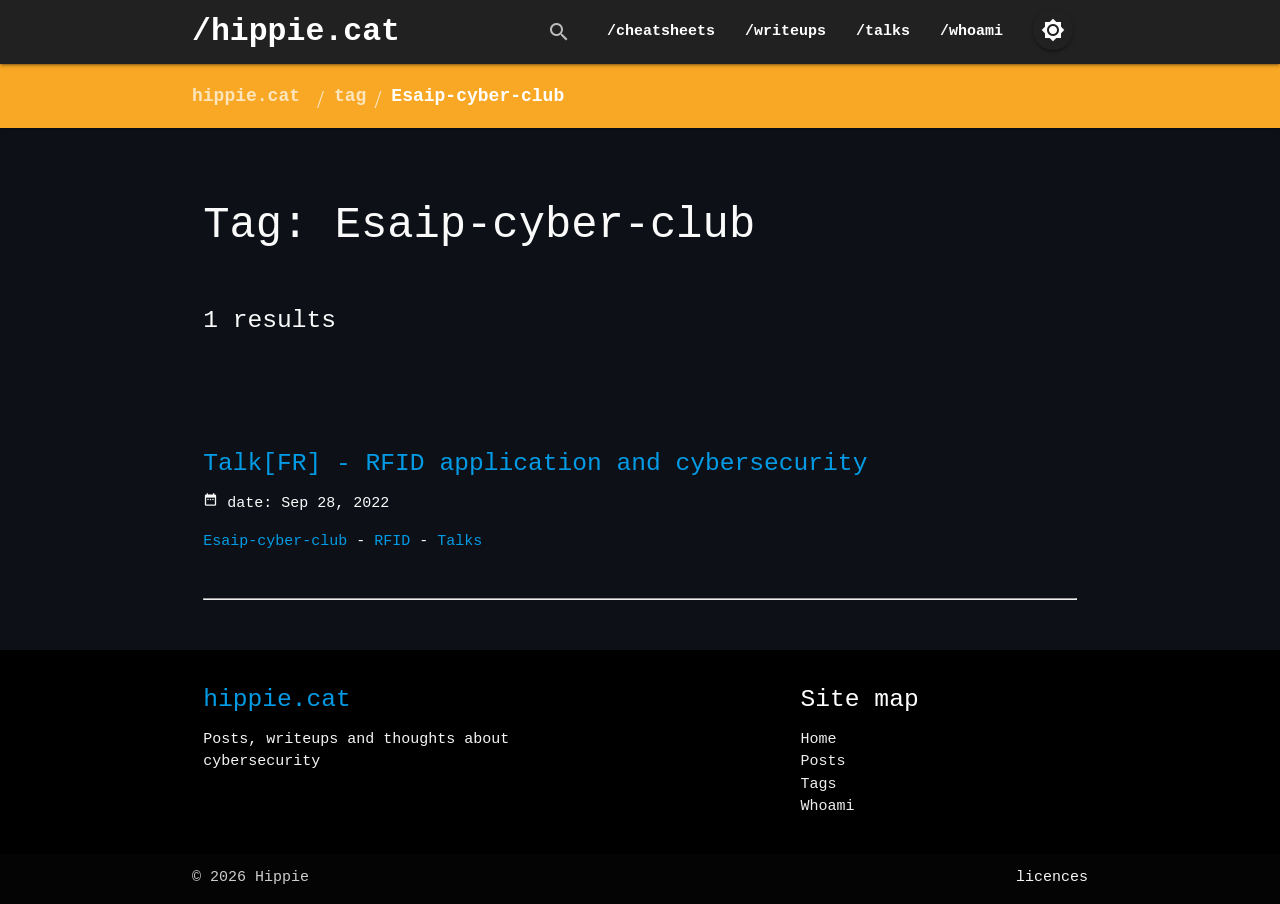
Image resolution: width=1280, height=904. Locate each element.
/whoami (971, 31)
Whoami (828, 806)
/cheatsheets (661, 31)
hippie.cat (246, 96)
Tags (819, 784)
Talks (459, 541)
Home (819, 739)
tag (350, 96)
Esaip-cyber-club (477, 96)
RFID (392, 541)
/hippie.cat (296, 31)
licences (1052, 877)
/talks (883, 31)
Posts (823, 761)
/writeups (785, 31)
